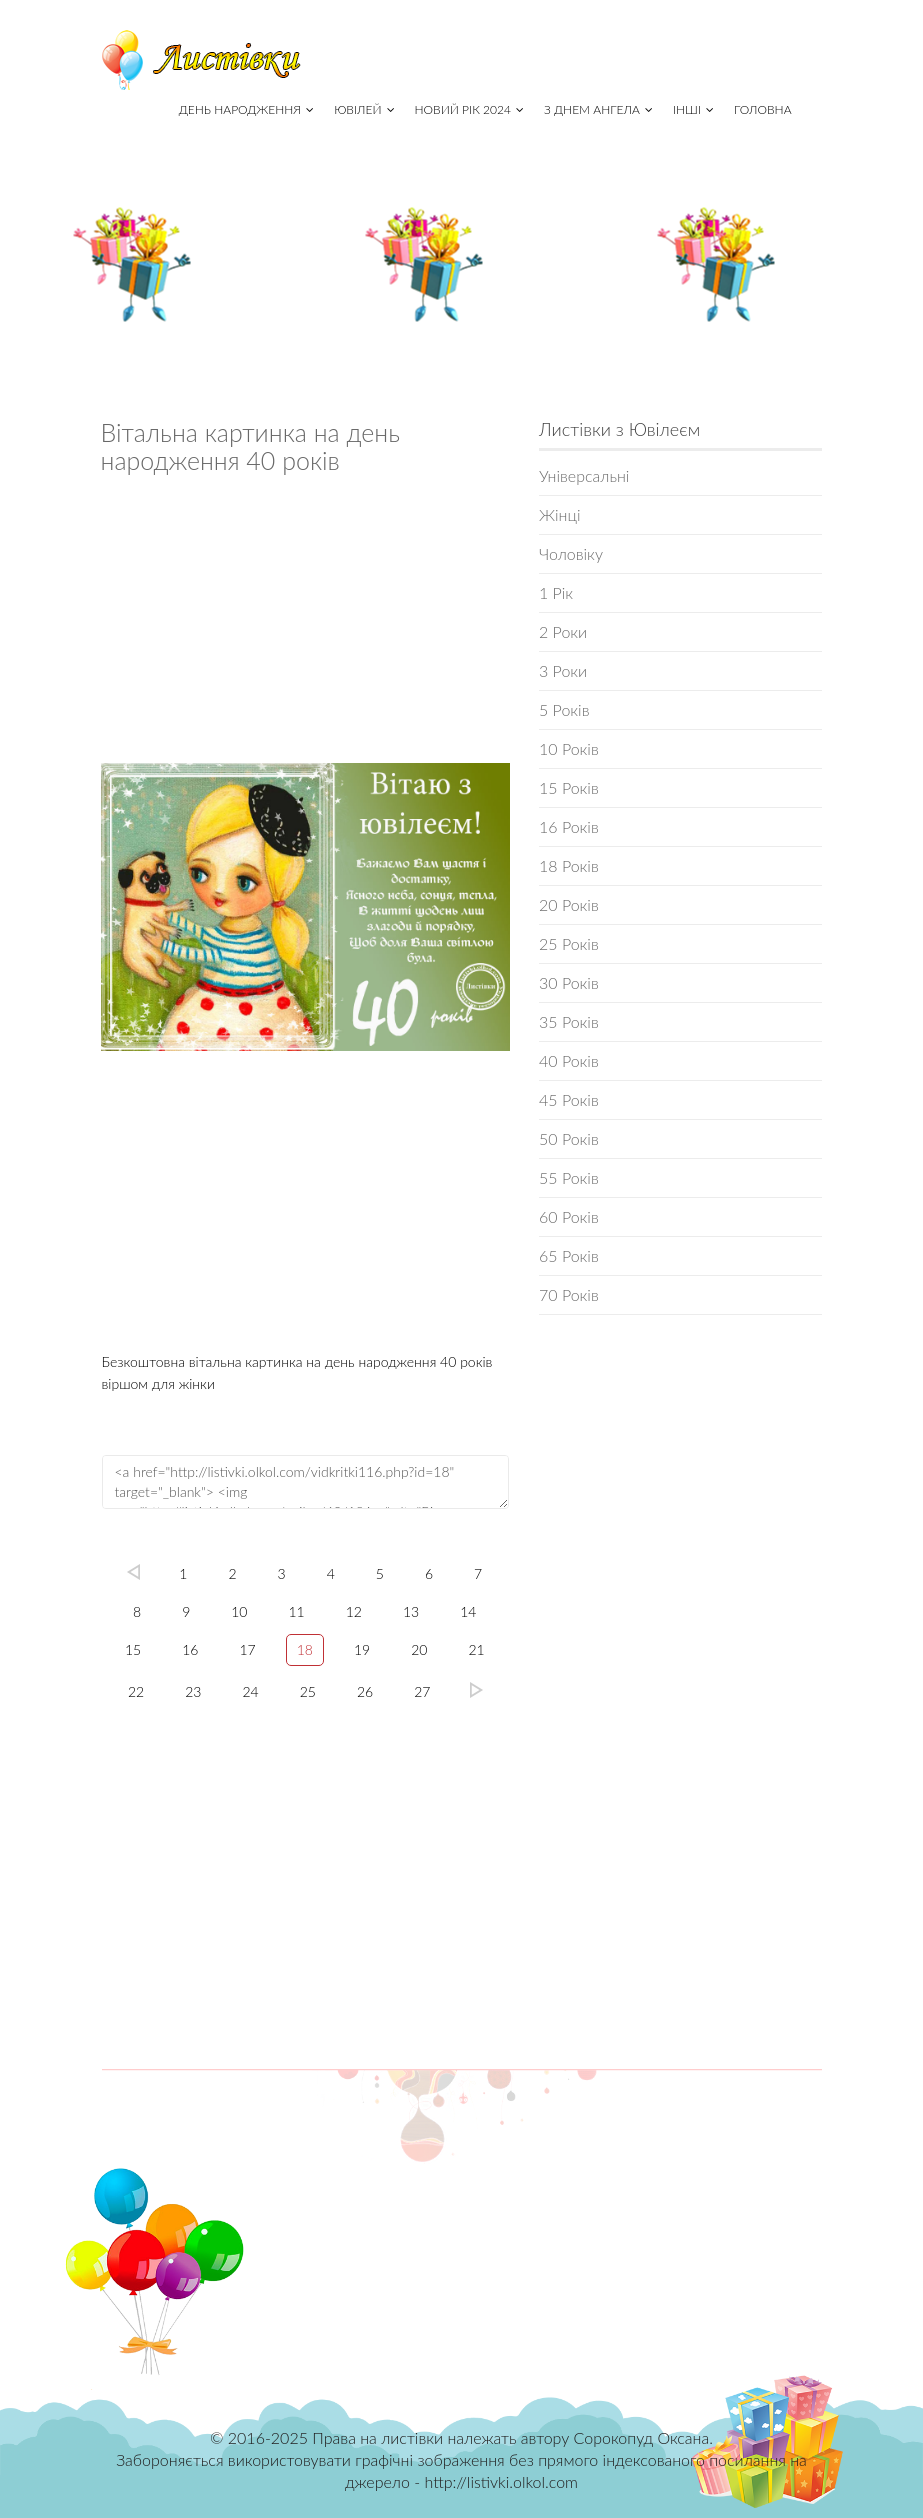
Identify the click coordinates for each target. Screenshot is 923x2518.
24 (251, 1691)
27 (422, 1691)
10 (239, 1611)
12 (354, 1611)
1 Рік (556, 592)
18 (305, 1649)
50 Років (569, 1138)
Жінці (559, 514)
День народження (246, 109)
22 (136, 1691)
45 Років (569, 1099)
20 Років (569, 904)
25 (308, 1691)
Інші (693, 109)
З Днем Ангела (598, 109)
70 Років (569, 1294)
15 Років (569, 787)
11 (297, 1611)
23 (193, 1691)
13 (411, 1611)
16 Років (569, 826)
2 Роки (563, 631)
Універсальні (584, 475)
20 (419, 1649)
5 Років (564, 709)
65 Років (569, 1255)
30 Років (569, 982)
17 (247, 1649)
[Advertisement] (306, 624)
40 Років (569, 1060)
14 (468, 1611)
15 (133, 1649)
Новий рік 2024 (469, 109)
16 (190, 1649)
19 (362, 1649)
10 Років (569, 748)
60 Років (569, 1216)
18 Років (569, 865)
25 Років (569, 943)
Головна (763, 109)
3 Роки (563, 670)
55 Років (569, 1177)
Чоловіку (571, 553)
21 (476, 1649)
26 (365, 1691)
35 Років (569, 1021)
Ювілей (364, 109)
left (133, 1572)
